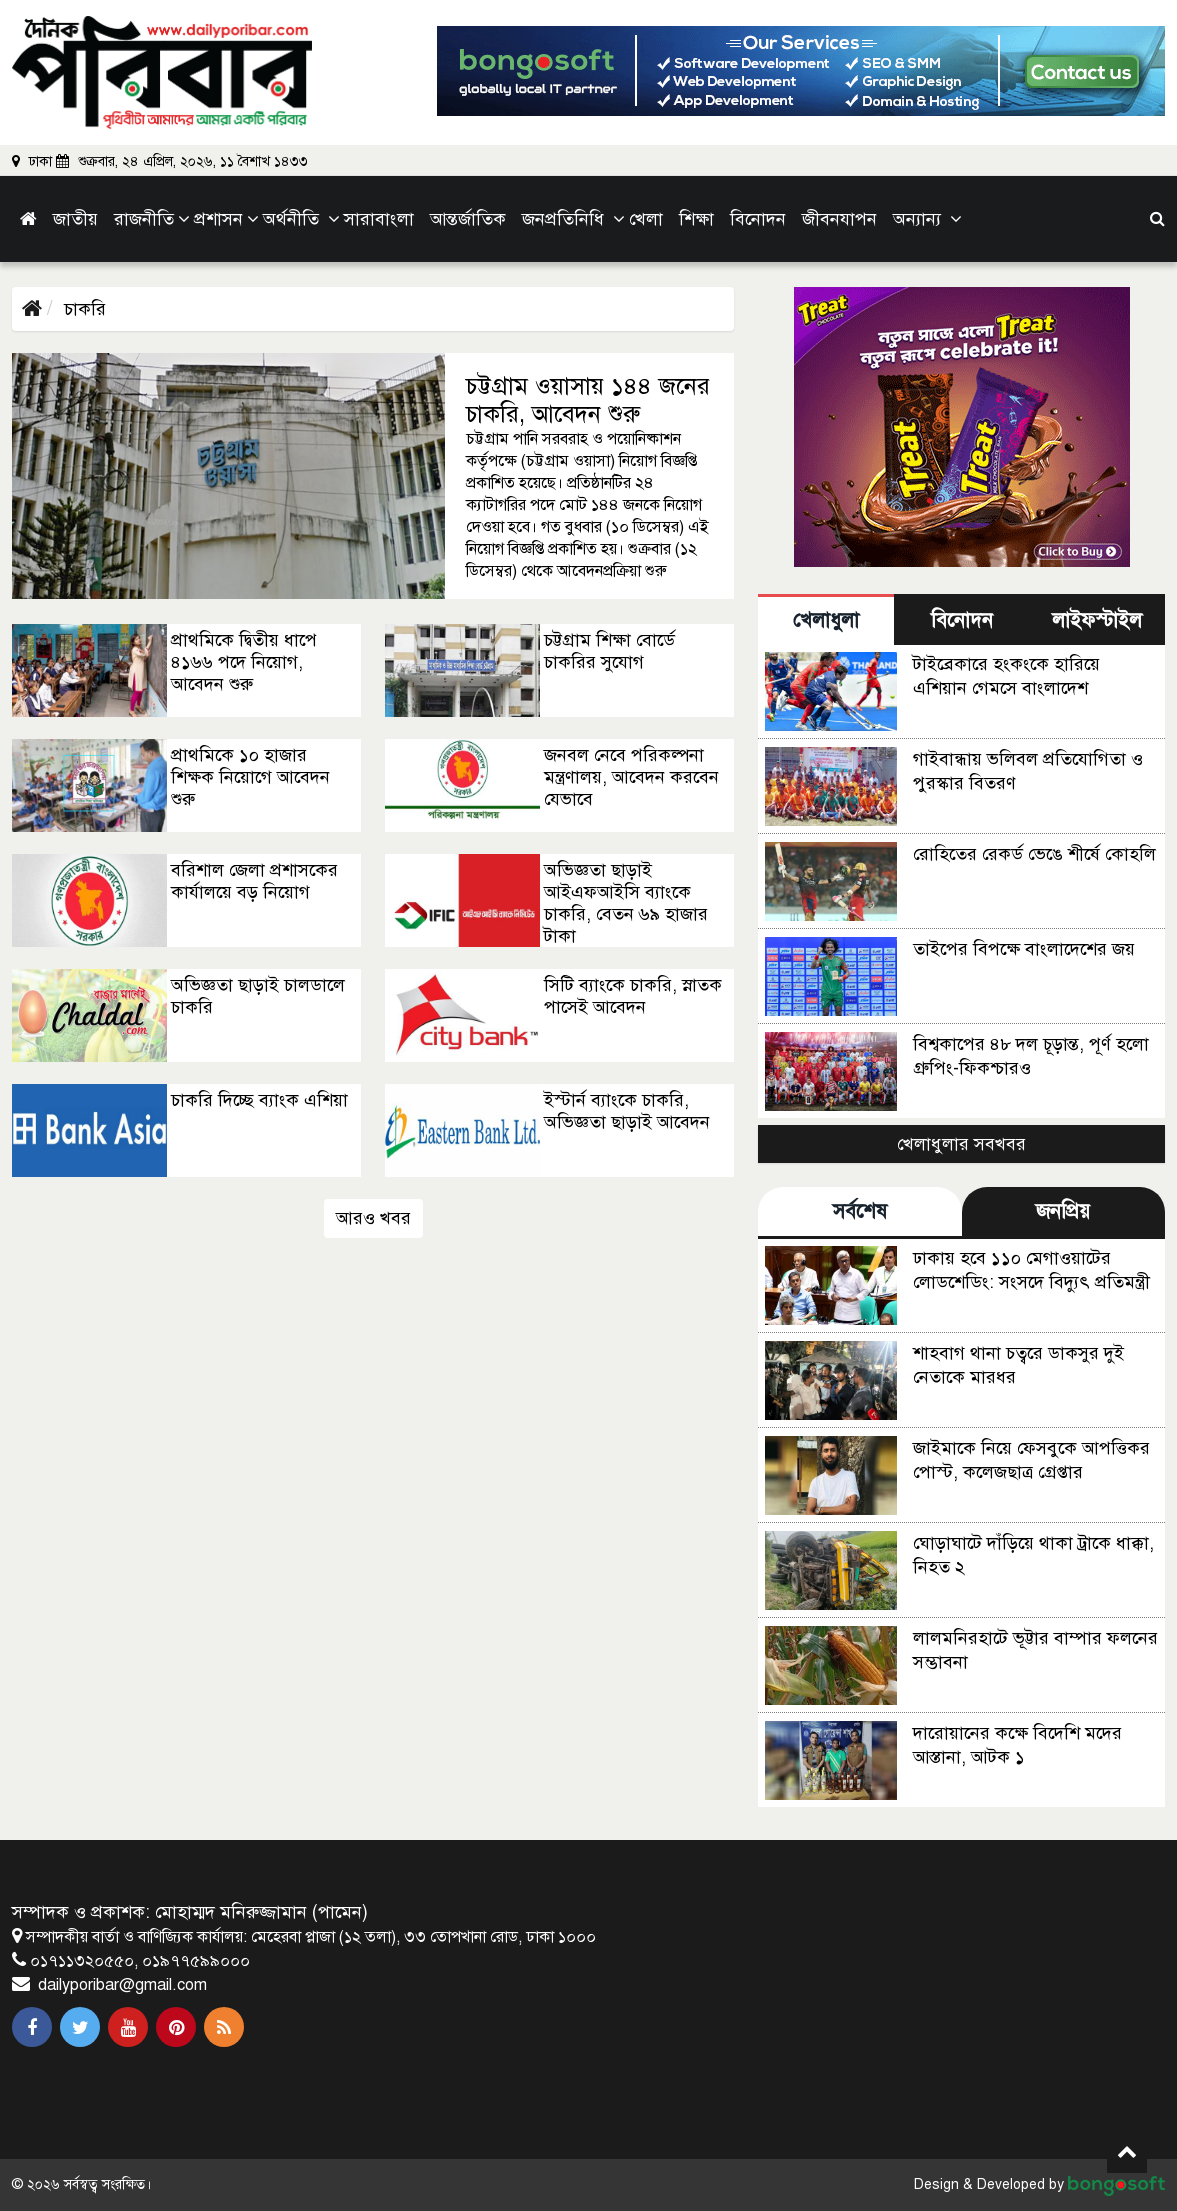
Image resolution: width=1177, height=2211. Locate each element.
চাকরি (85, 309)
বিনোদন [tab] (962, 620)
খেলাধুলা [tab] (826, 620)
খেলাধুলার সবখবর (961, 1144)
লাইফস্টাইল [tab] (1097, 620)
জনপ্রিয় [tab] (1063, 1211)
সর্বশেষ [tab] (860, 1211)
